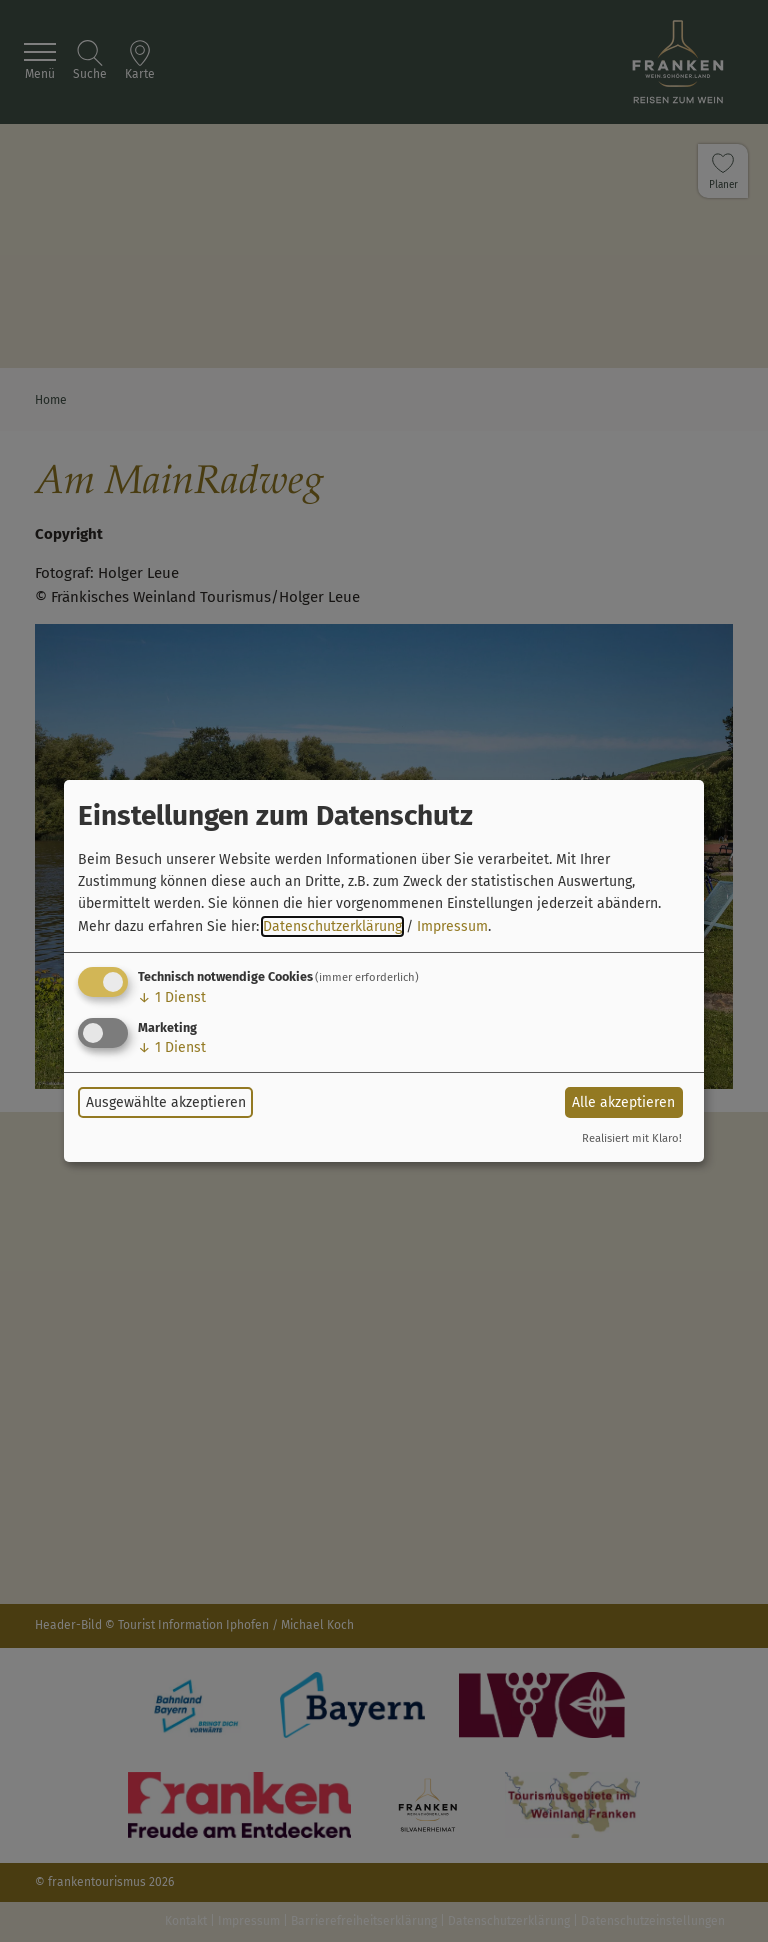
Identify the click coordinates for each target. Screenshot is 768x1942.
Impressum (452, 926)
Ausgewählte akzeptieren (166, 1102)
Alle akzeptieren (623, 1102)
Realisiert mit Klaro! (632, 1138)
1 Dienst (172, 997)
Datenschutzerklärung (332, 926)
